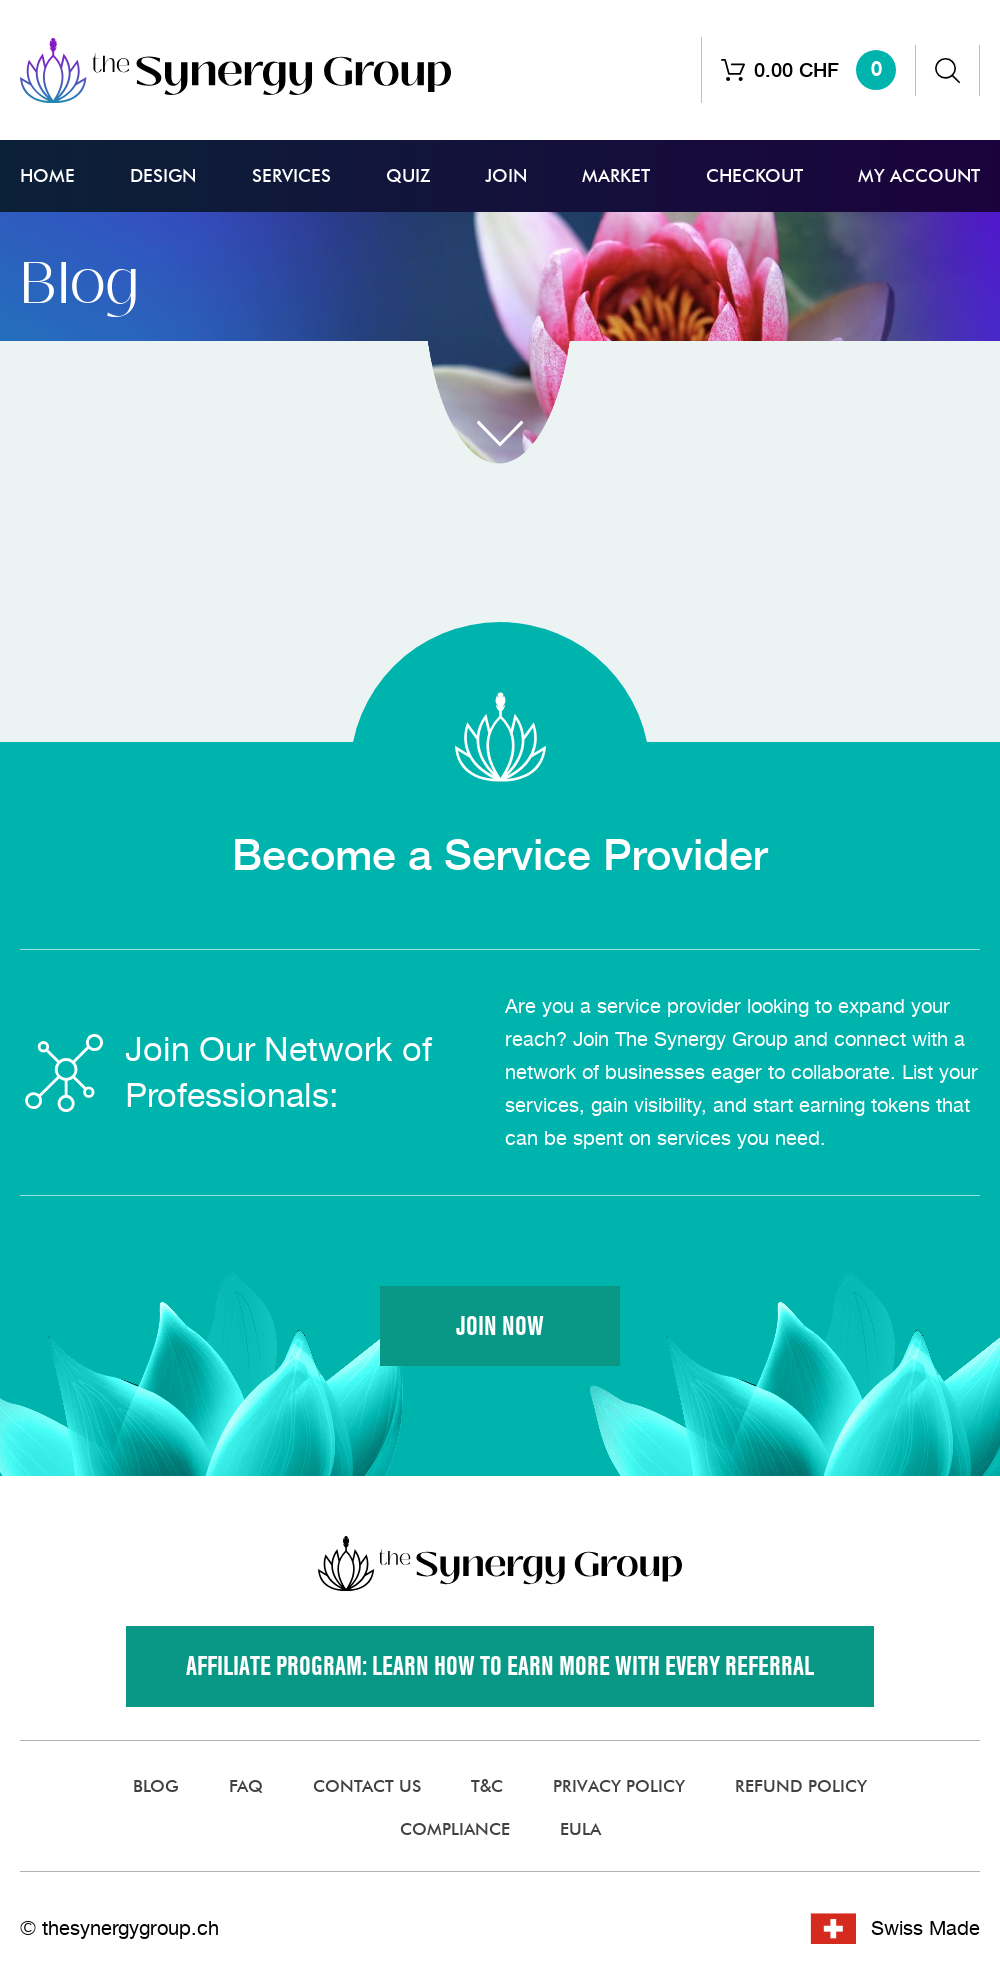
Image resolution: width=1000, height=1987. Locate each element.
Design (163, 176)
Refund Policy (801, 1787)
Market (616, 176)
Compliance (455, 1830)
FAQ (246, 1787)
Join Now (500, 1326)
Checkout (754, 176)
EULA (580, 1830)
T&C (487, 1787)
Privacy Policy (619, 1787)
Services (291, 176)
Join (506, 176)
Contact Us (367, 1787)
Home (47, 176)
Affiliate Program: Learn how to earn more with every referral (500, 1667)
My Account (919, 176)
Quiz (408, 176)
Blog (156, 1787)
